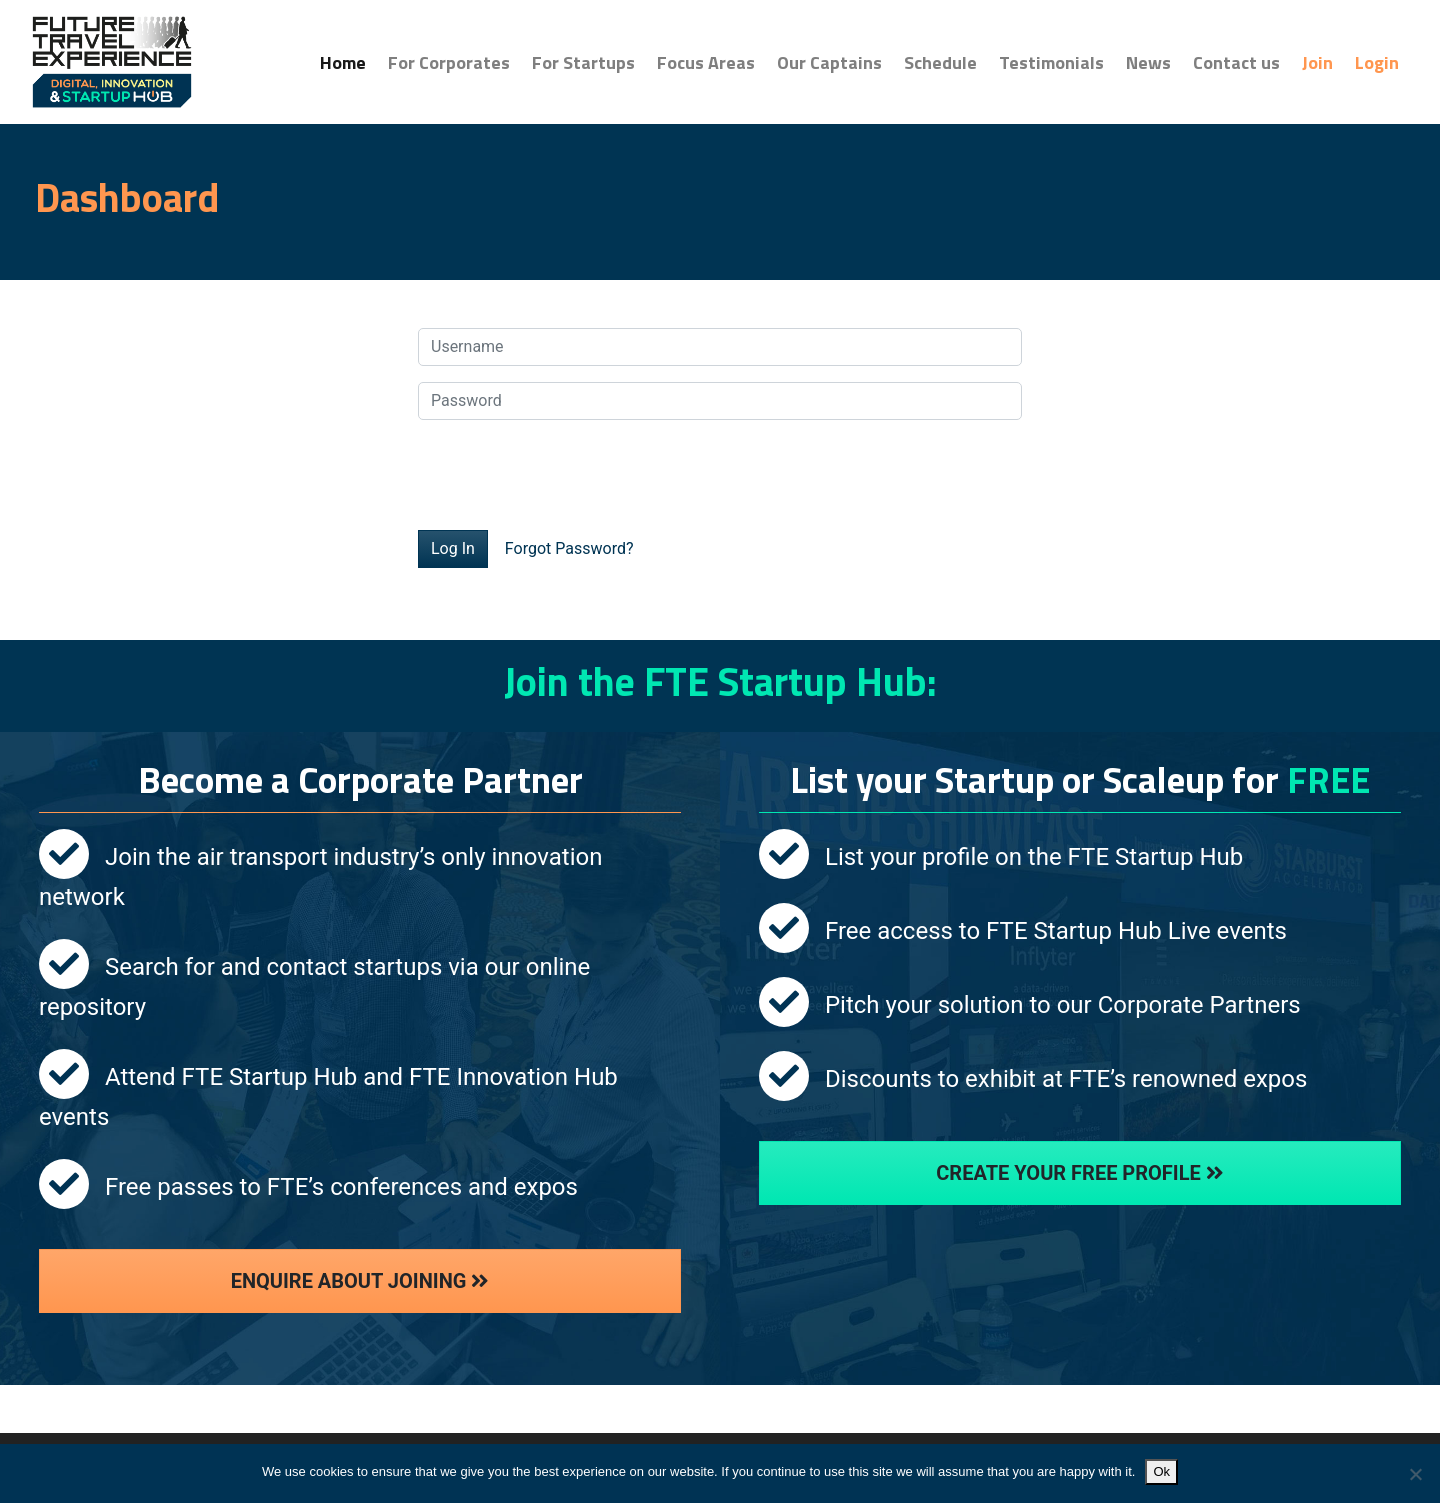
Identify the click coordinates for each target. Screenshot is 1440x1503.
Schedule (940, 62)
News (1148, 62)
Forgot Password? (569, 548)
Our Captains (829, 62)
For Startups (583, 62)
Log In (453, 548)
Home (348, 62)
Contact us (1236, 62)
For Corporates (449, 62)
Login (1377, 62)
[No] (1415, 1474)
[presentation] (570, 475)
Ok (1161, 1471)
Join (1317, 62)
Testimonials (1051, 62)
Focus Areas (706, 62)
